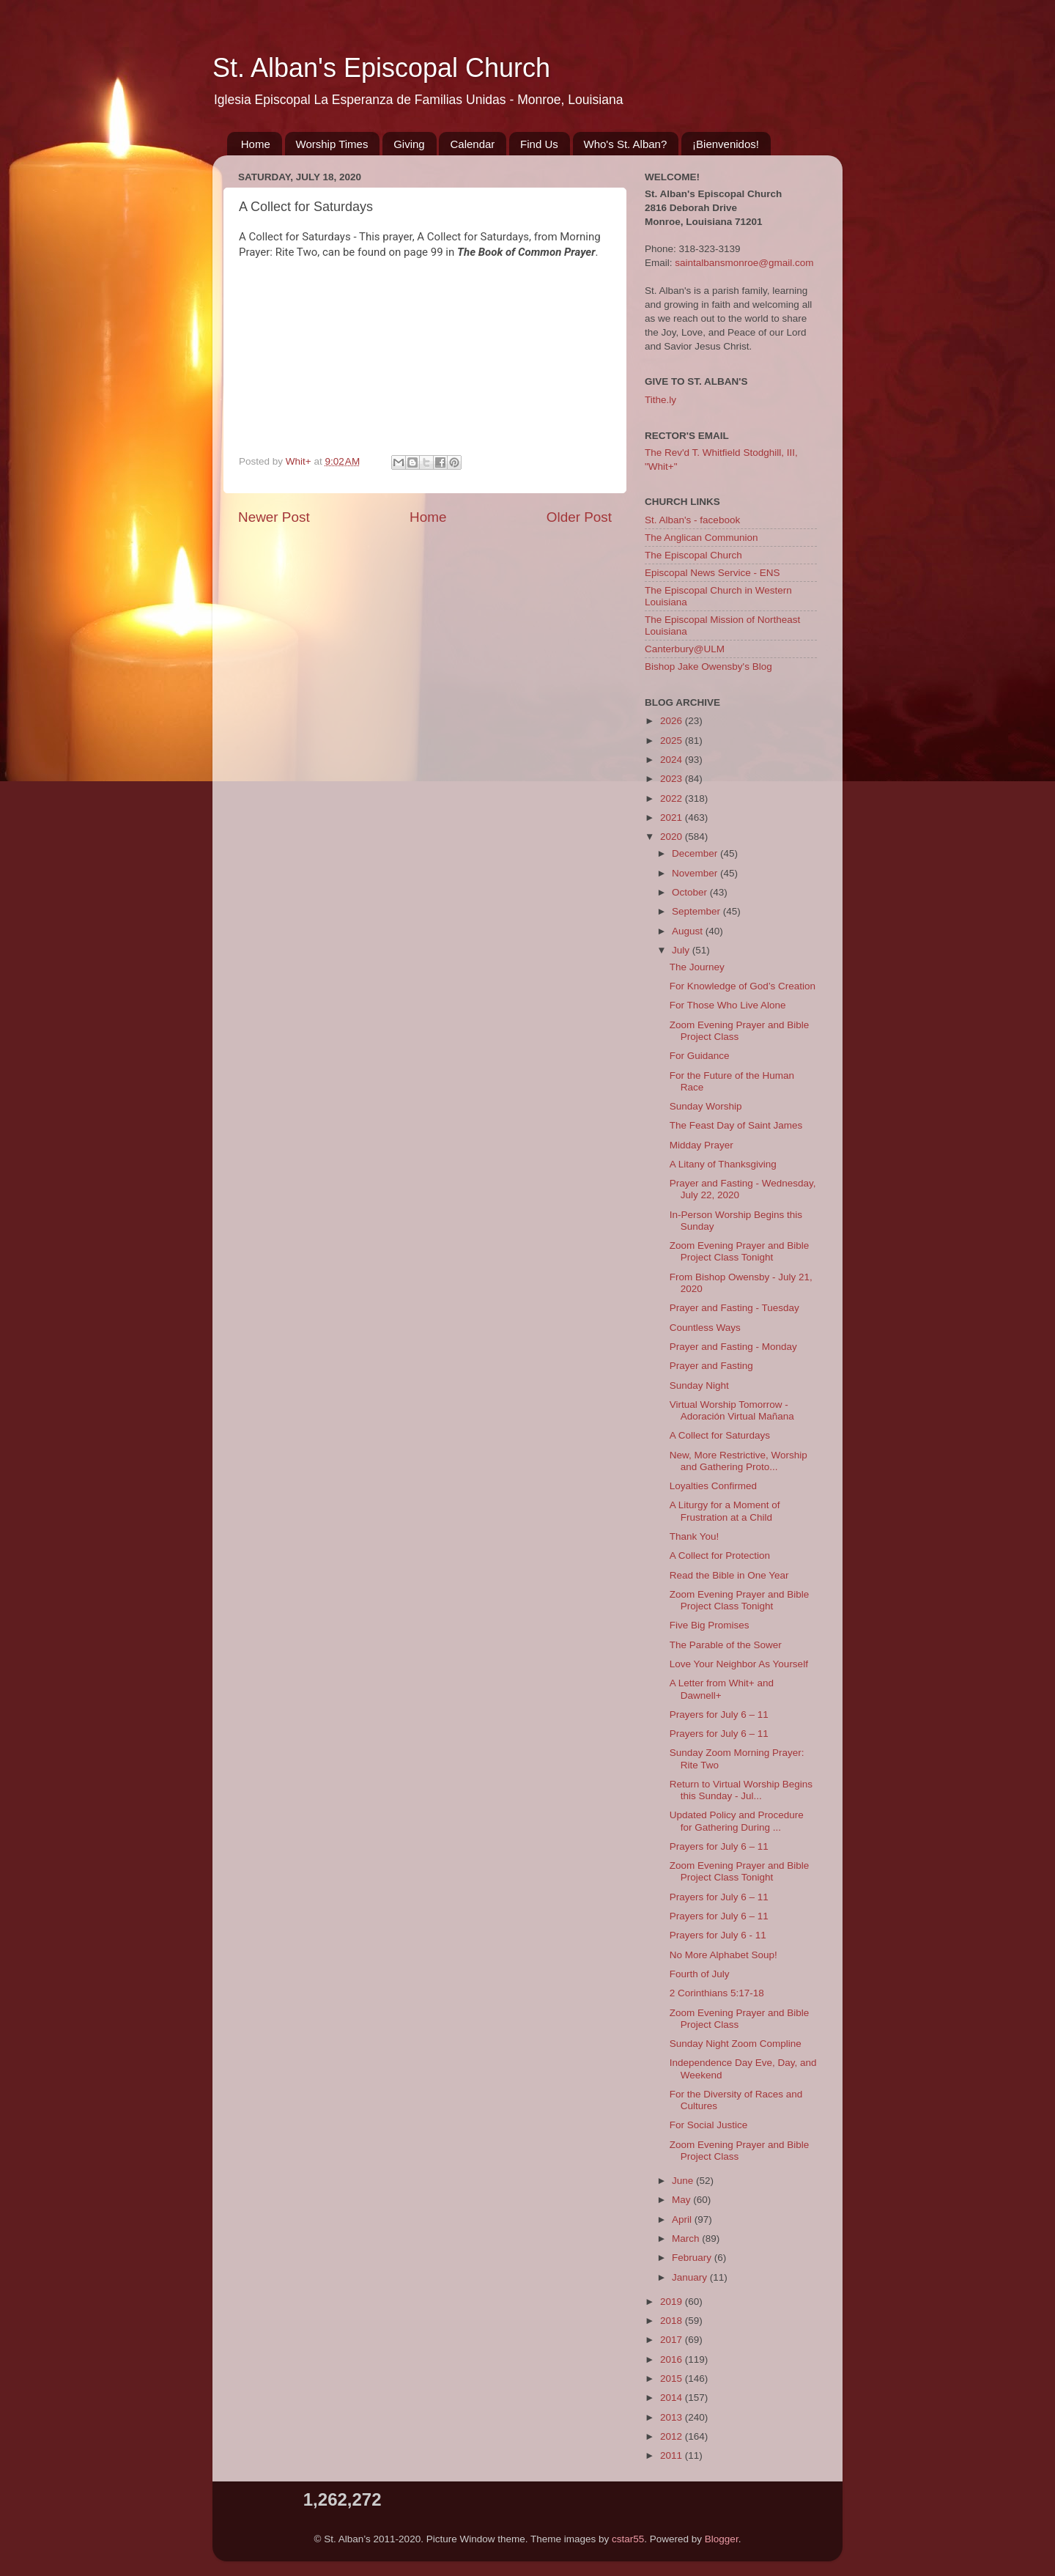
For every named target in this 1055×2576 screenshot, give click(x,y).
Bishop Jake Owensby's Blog (708, 666)
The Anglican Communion (701, 537)
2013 (672, 2417)
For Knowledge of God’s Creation (742, 986)
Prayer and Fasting (711, 1365)
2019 (672, 2301)
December (696, 853)
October (691, 892)
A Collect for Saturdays (720, 1435)
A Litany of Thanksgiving (723, 1164)
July (682, 950)
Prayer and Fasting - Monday (733, 1346)
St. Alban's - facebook (692, 519)
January (691, 2277)
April (683, 2219)
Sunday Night (699, 1385)
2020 (672, 836)
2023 (672, 778)
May (682, 2199)
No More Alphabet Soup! (723, 1954)
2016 (672, 2359)
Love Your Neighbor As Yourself (739, 1663)
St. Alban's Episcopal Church (381, 68)
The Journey (697, 967)
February (693, 2257)
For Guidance (700, 1055)
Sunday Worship (706, 1106)
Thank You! (694, 1536)
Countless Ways (705, 1327)
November (696, 873)
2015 (672, 2378)
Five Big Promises (709, 1625)
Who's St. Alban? (625, 144)
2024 (672, 759)
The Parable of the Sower (726, 1644)
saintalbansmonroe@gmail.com (744, 262)
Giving (409, 144)
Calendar (472, 144)
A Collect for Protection (720, 1555)
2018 (672, 2320)
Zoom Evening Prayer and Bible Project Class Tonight (740, 1251)
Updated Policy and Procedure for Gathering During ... (737, 1820)
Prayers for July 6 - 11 (718, 1935)
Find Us (539, 144)
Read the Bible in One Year (729, 1575)
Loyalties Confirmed (713, 1485)
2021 (672, 817)
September (697, 911)
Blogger (721, 2538)
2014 (672, 2397)
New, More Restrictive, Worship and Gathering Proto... (738, 1461)
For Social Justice (709, 2124)
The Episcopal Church (693, 555)
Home (255, 144)
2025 (672, 740)
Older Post (579, 517)
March (687, 2238)
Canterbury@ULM (685, 648)
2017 (672, 2339)
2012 (672, 2436)
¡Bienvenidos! (725, 144)
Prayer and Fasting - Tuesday (734, 1307)
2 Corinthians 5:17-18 (717, 1993)
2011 (672, 2455)
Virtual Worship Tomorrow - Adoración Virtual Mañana (732, 1410)
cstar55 (628, 2538)
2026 (672, 720)
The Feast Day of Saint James (736, 1125)
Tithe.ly (660, 399)
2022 (672, 798)
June (684, 2180)
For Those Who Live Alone (728, 1005)
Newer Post (274, 517)
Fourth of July (700, 1973)
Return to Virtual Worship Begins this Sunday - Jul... (741, 1790)
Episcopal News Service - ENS (712, 572)
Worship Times (332, 144)
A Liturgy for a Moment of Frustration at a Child (725, 1510)
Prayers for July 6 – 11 (719, 1714)
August (689, 931)
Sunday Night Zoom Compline (736, 2043)
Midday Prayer (701, 1145)
